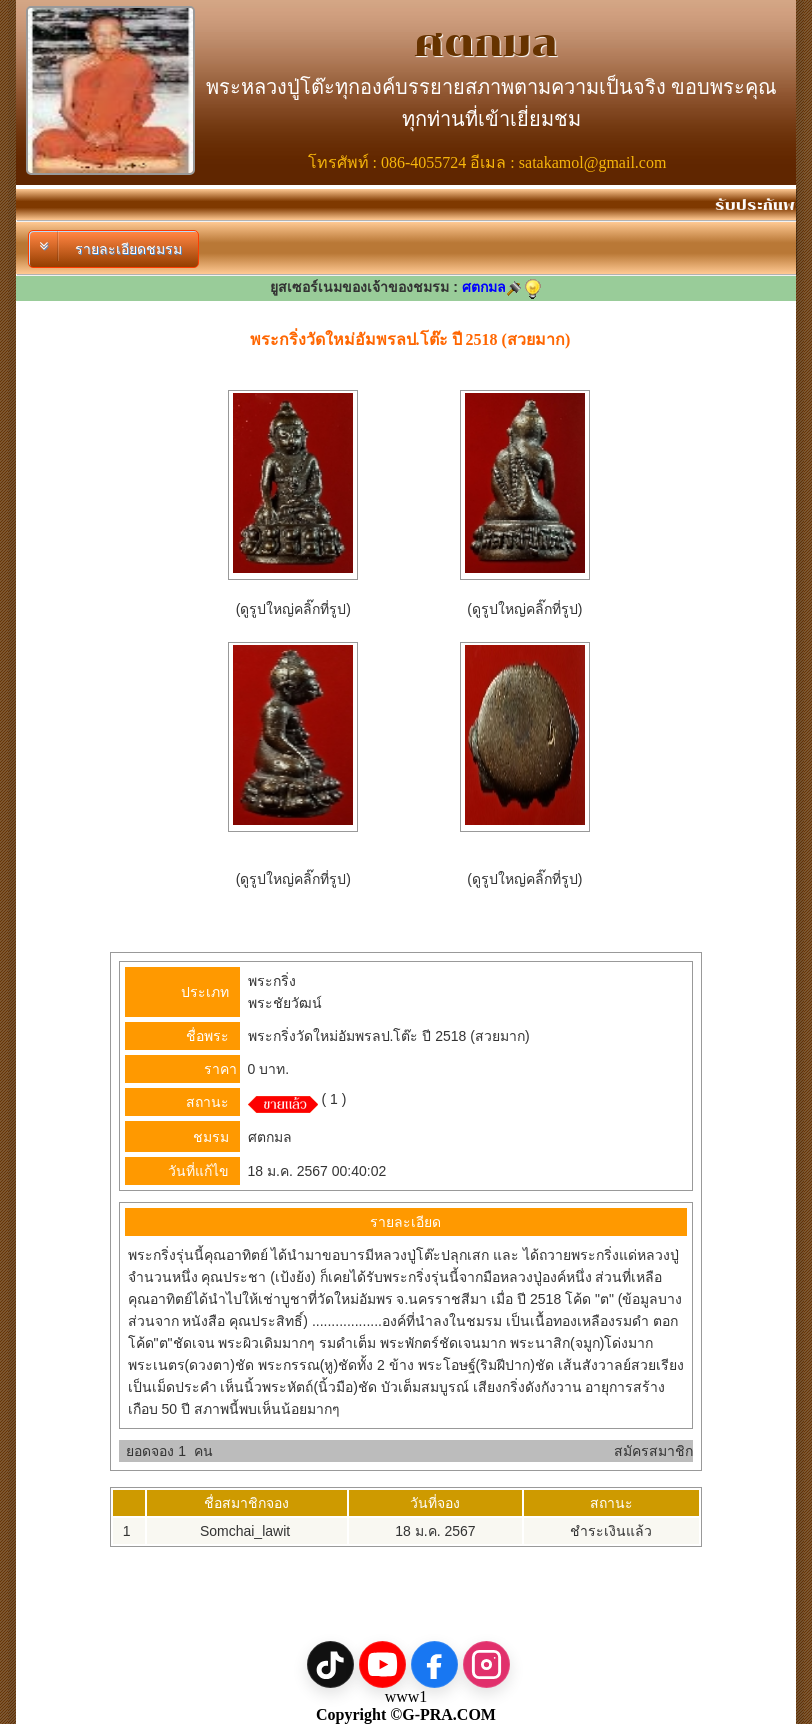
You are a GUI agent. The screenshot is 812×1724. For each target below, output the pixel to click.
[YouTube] (382, 1664)
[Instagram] (486, 1664)
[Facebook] (434, 1664)
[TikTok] (330, 1664)
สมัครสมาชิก (653, 1451)
